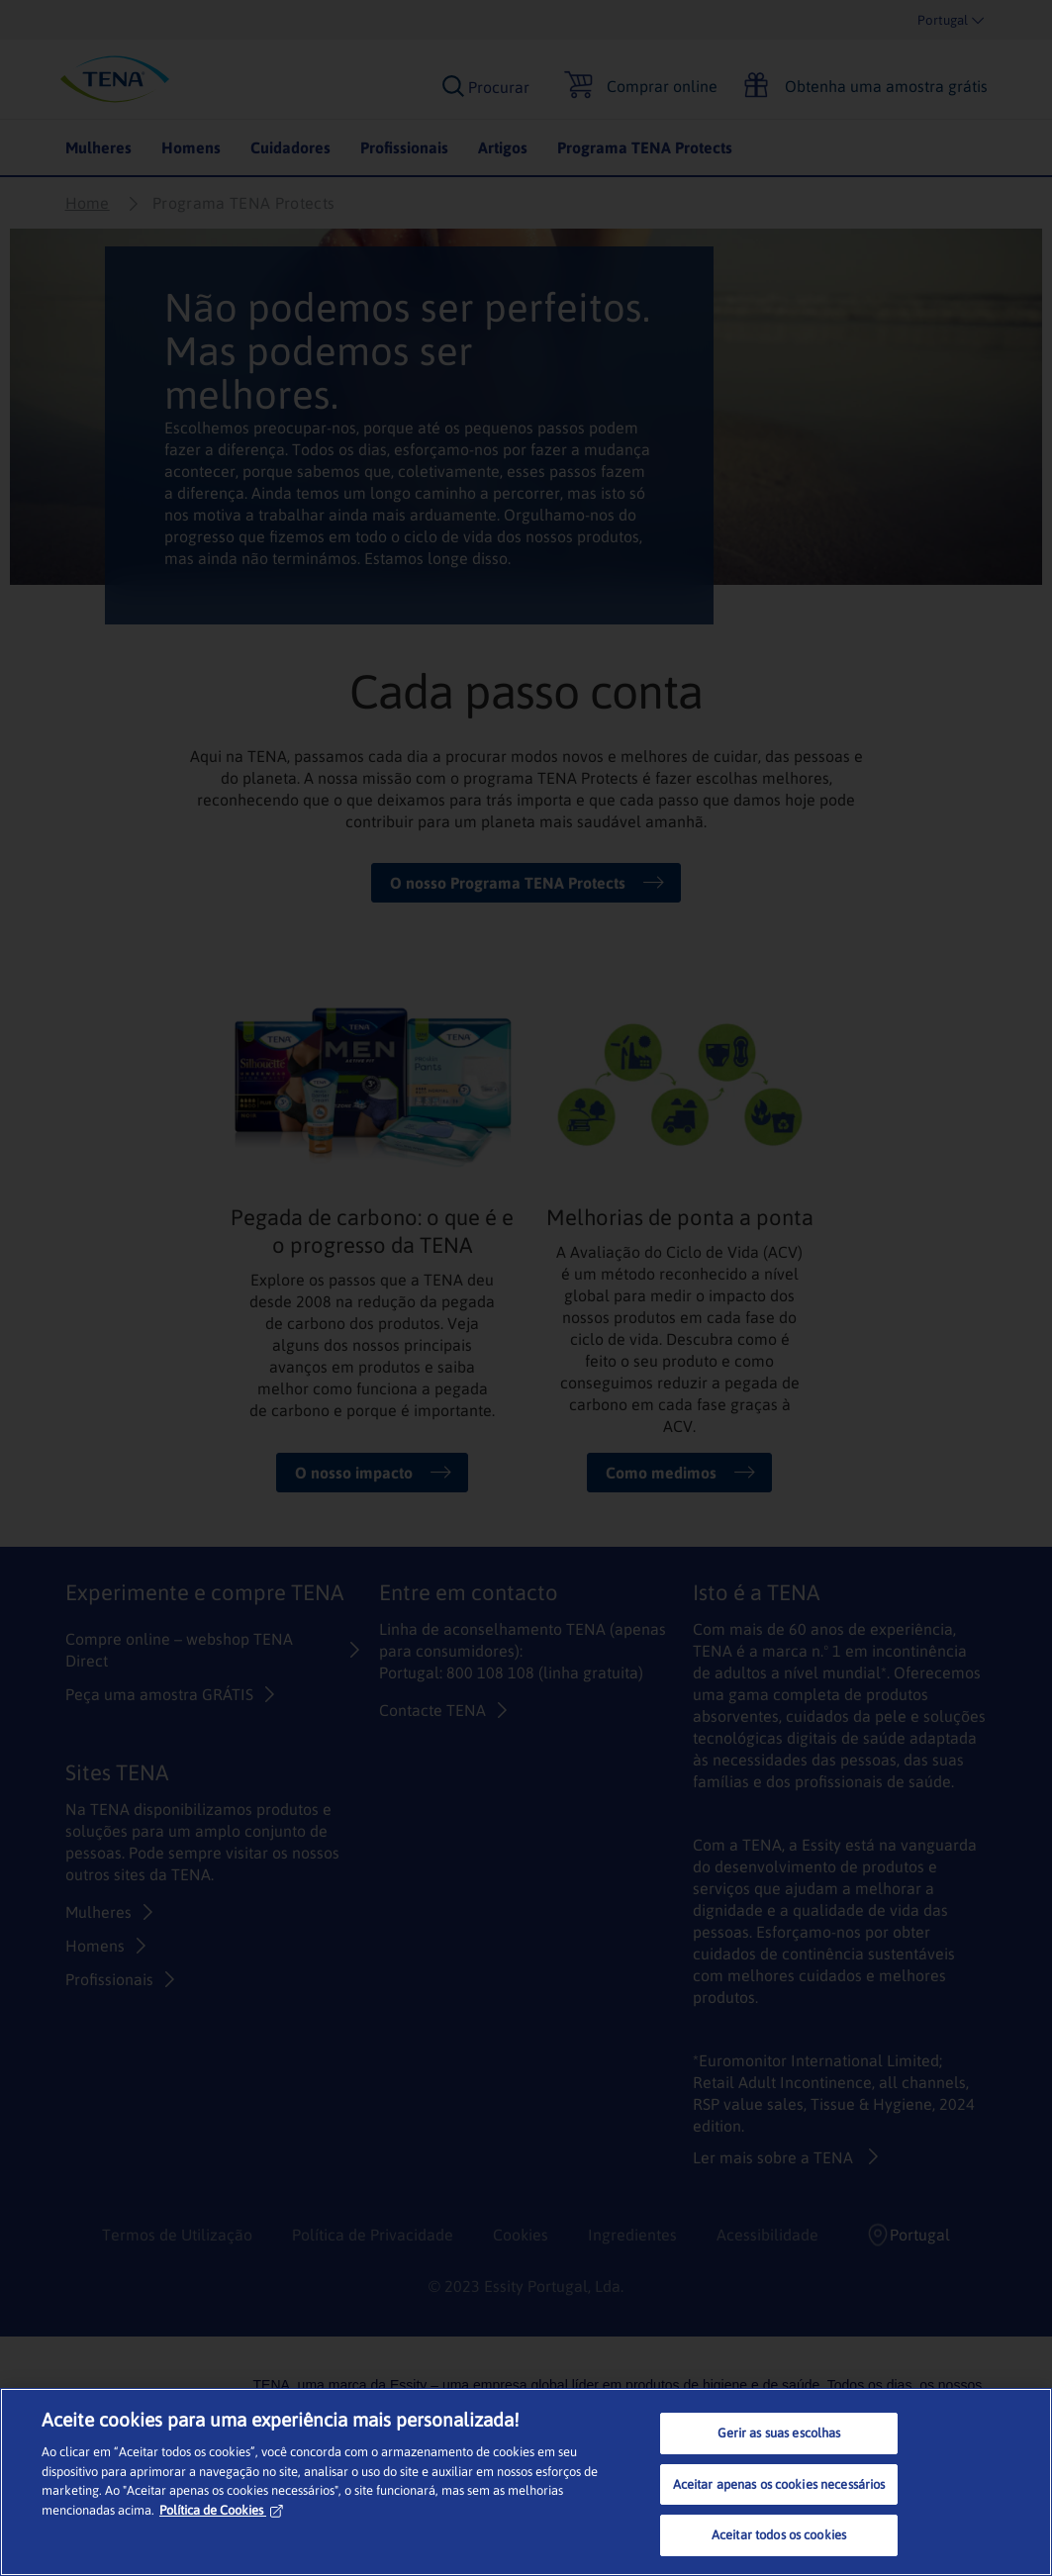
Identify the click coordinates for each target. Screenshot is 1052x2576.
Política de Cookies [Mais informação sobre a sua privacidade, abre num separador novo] (221, 2510)
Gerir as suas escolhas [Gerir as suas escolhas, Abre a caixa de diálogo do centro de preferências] (779, 2433)
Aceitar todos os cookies (779, 2535)
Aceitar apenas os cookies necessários (779, 2484)
